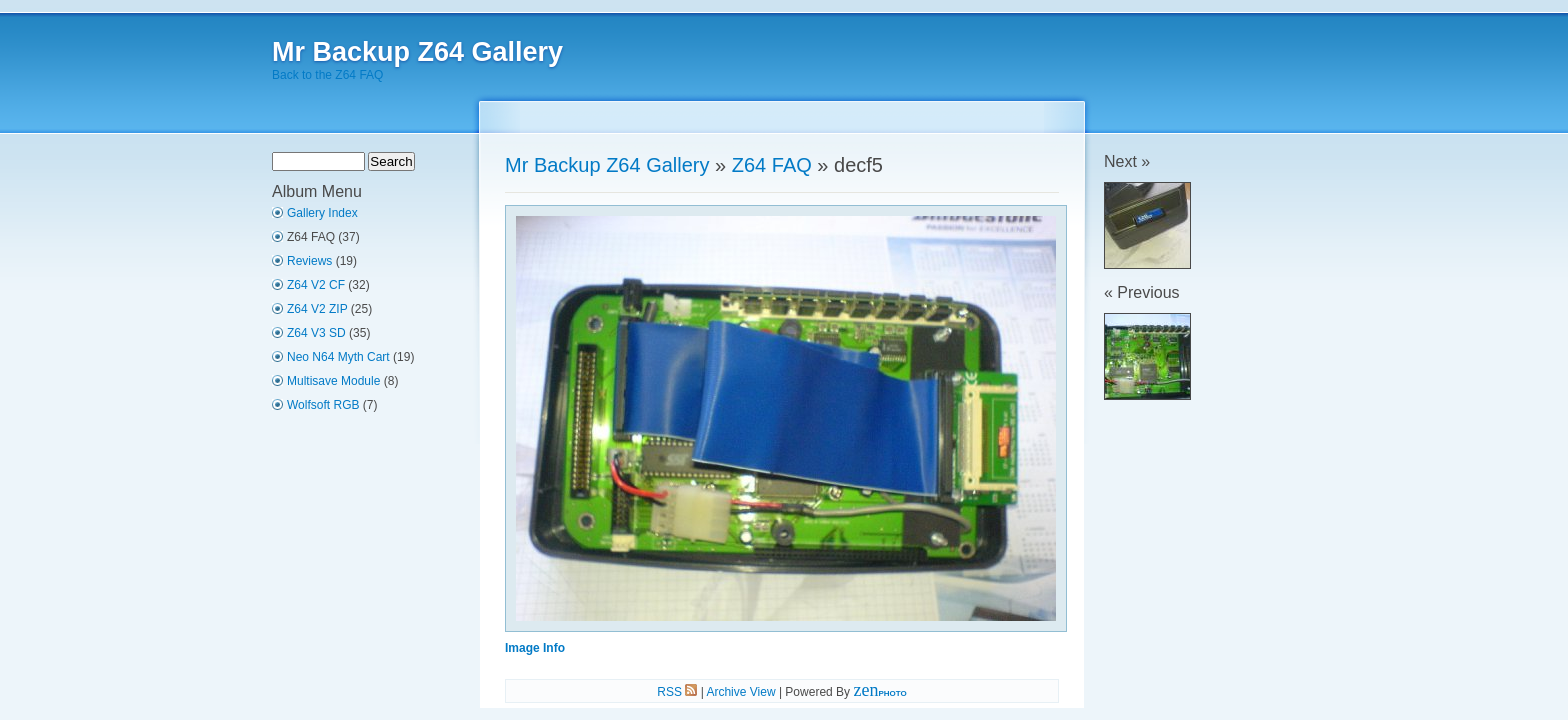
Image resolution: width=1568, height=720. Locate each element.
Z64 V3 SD (316, 333)
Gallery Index (322, 213)
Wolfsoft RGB (323, 405)
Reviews (309, 261)
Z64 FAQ (772, 165)
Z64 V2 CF (316, 285)
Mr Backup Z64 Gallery (417, 52)
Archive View (740, 692)
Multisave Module (333, 381)
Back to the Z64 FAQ (327, 75)
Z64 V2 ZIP (317, 309)
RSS (677, 692)
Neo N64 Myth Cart (338, 357)
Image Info (535, 648)
